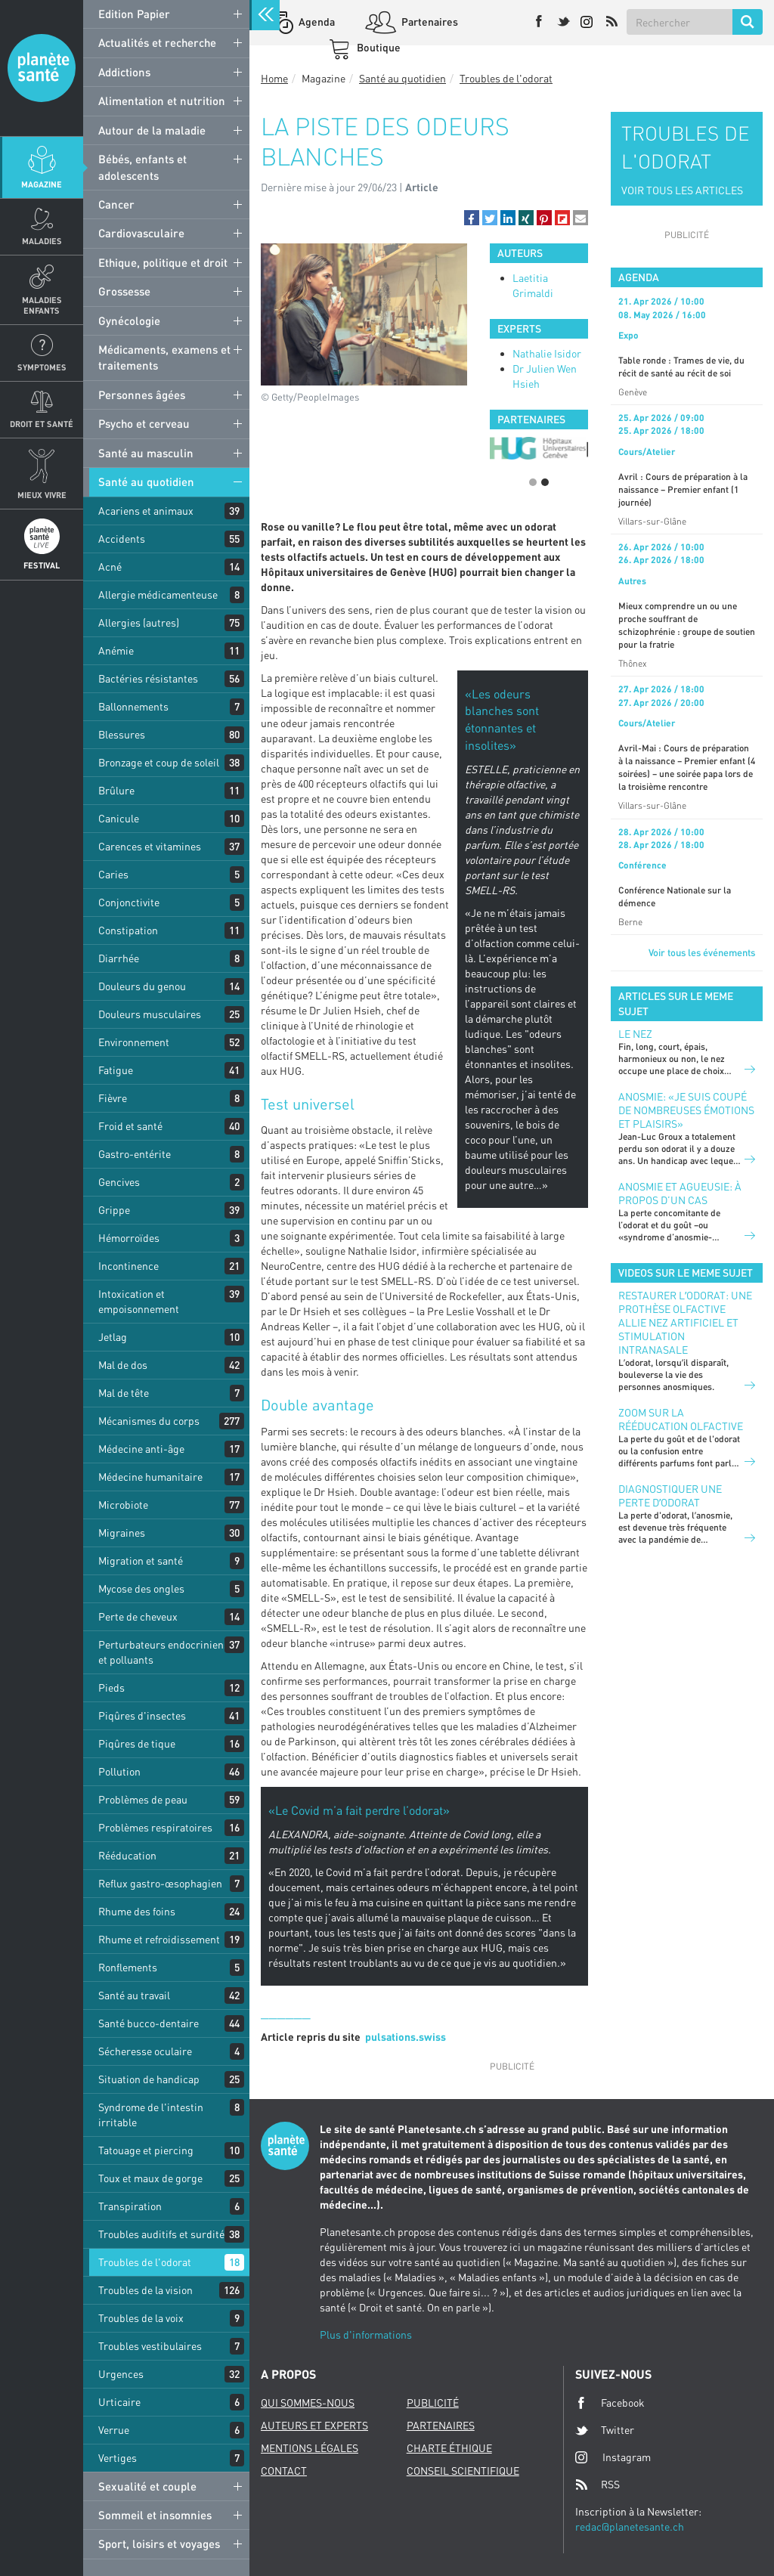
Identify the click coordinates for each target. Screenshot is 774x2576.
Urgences (121, 2373)
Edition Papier (134, 13)
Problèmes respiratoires (155, 1827)
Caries (113, 874)
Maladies (42, 241)
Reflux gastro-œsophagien (160, 1883)
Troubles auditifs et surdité (161, 2234)
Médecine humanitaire (150, 1476)
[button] (471, 217)
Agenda (315, 21)
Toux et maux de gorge (150, 2178)
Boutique (377, 47)
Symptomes (42, 367)
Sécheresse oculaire (145, 2051)
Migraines (121, 1532)
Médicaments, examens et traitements (164, 357)
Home (274, 78)
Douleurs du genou (142, 986)
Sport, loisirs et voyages (159, 2543)
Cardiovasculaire (141, 233)
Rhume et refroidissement (159, 1939)
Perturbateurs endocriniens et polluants (163, 1652)
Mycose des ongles (141, 1588)
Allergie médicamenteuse (158, 594)
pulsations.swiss (405, 2036)
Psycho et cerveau (144, 423)
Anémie (116, 650)
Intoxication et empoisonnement (138, 1301)
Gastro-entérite (134, 1153)
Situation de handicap (149, 2079)
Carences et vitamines (149, 846)
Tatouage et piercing (146, 2150)
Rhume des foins (136, 1911)
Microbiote (123, 1504)
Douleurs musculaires (149, 1014)
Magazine (41, 184)
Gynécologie (129, 320)
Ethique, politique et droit (163, 262)
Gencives (119, 1181)
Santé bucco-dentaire (148, 2023)
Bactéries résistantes (148, 678)
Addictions (124, 72)
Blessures (121, 734)
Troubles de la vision (145, 2289)
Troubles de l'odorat (144, 2262)
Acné (110, 566)
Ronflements (127, 1967)
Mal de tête (123, 1392)
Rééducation (127, 1855)
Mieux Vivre (42, 495)
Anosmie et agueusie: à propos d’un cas (679, 1193)
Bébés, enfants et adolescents (142, 166)
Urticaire (119, 2401)
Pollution (119, 1771)
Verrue (113, 2429)
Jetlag (112, 1336)
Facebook (610, 2402)
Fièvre (112, 1097)
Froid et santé (130, 1125)
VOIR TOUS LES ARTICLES (682, 190)
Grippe (114, 1209)
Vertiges (117, 2457)
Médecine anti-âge (141, 1448)
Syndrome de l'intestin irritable (150, 2115)
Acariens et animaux (146, 510)
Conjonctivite (128, 902)
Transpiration (130, 2206)
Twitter (604, 2430)
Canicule (118, 818)
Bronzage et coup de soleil (158, 762)
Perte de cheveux (138, 1616)
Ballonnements (133, 706)
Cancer (116, 204)
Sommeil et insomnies (155, 2515)
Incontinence (128, 1265)
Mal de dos (122, 1364)
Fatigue (115, 1070)
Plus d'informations (366, 2334)
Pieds (111, 1687)
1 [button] (533, 482)
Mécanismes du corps (149, 1420)
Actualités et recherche (157, 42)
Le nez (635, 1033)
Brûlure (116, 790)
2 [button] (545, 482)
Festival (41, 565)
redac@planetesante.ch (629, 2526)
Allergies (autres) (138, 622)
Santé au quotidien (146, 481)
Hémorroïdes (128, 1237)
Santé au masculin (146, 453)
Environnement (133, 1042)
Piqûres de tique (136, 1743)
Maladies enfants (42, 304)
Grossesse (124, 291)
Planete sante (42, 68)
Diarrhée (118, 958)
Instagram (613, 2457)
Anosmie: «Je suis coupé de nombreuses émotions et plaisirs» (686, 1110)
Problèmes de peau (142, 1799)
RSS (597, 2484)
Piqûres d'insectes (142, 1715)
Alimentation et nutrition (161, 100)
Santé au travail (134, 1995)
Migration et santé (140, 1560)
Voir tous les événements (702, 952)
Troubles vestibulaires (150, 2345)
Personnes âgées (141, 394)
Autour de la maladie (152, 130)
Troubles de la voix (141, 2317)
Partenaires (428, 21)
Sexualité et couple (147, 2486)
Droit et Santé (41, 424)
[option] (538, 448)
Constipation (128, 930)
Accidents (121, 538)
